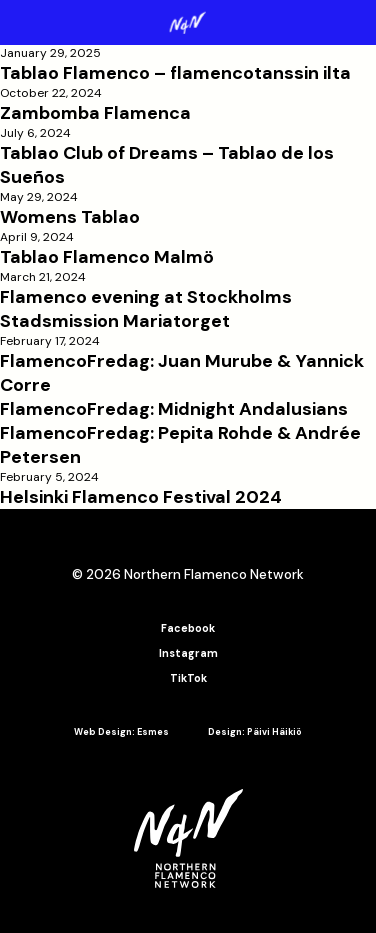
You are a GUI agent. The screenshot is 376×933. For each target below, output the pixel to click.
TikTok (188, 678)
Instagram (188, 653)
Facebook (188, 628)
